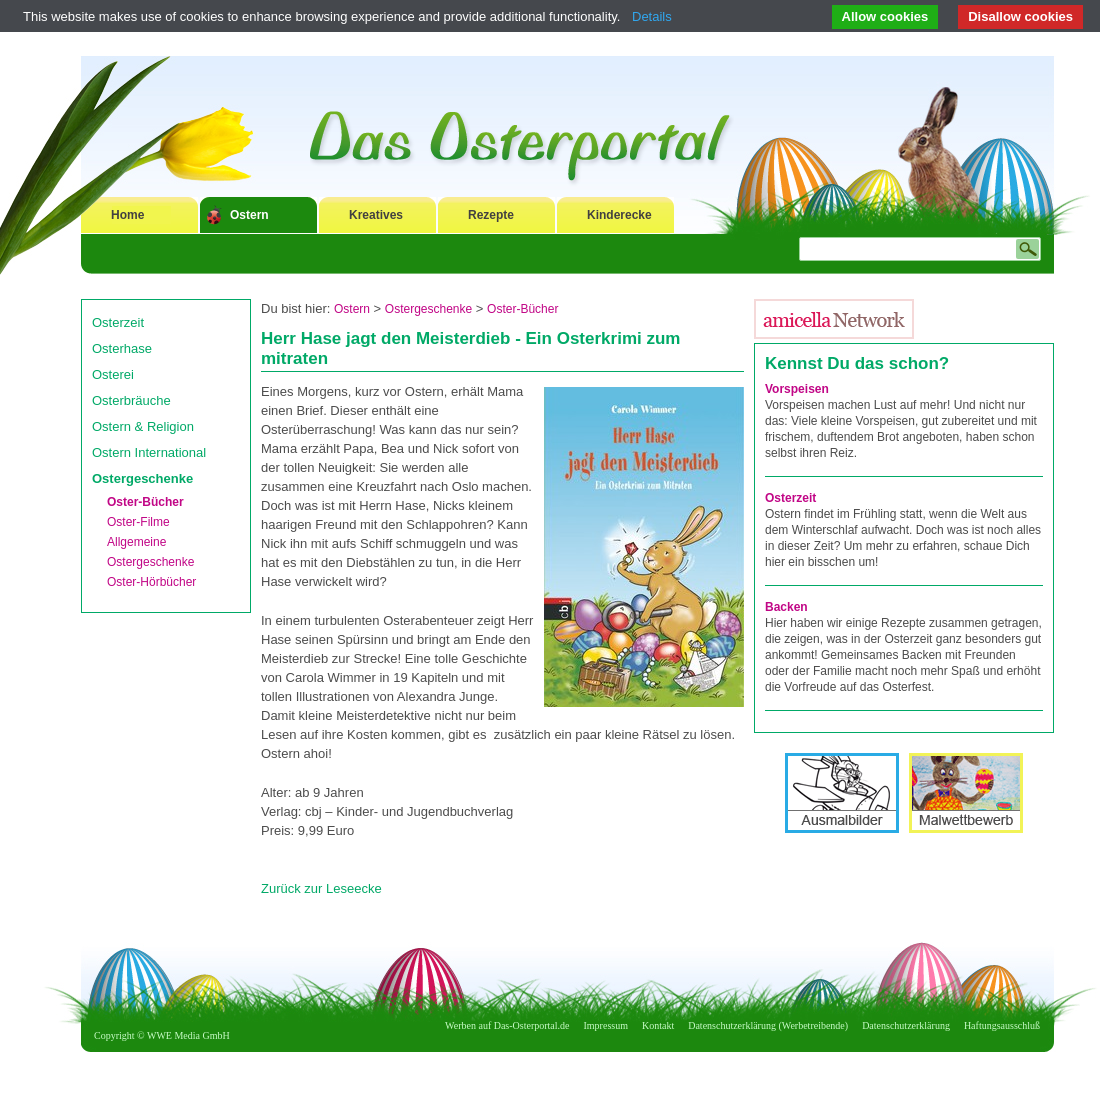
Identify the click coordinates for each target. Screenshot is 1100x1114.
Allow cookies (885, 16)
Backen (786, 607)
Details (652, 16)
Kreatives (376, 215)
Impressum (606, 1025)
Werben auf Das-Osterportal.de (507, 1025)
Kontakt (658, 1025)
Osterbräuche (131, 400)
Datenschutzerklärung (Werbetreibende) (768, 1025)
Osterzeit (118, 322)
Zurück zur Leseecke (321, 888)
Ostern (249, 215)
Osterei (113, 374)
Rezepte (491, 215)
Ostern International (149, 452)
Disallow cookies (1020, 16)
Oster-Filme (138, 522)
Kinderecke (619, 215)
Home (127, 215)
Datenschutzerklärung (906, 1025)
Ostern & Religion (143, 426)
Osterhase (122, 348)
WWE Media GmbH (188, 1035)
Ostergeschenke (142, 478)
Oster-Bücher (145, 502)
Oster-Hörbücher (151, 582)
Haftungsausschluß (1002, 1025)
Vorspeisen (797, 389)
